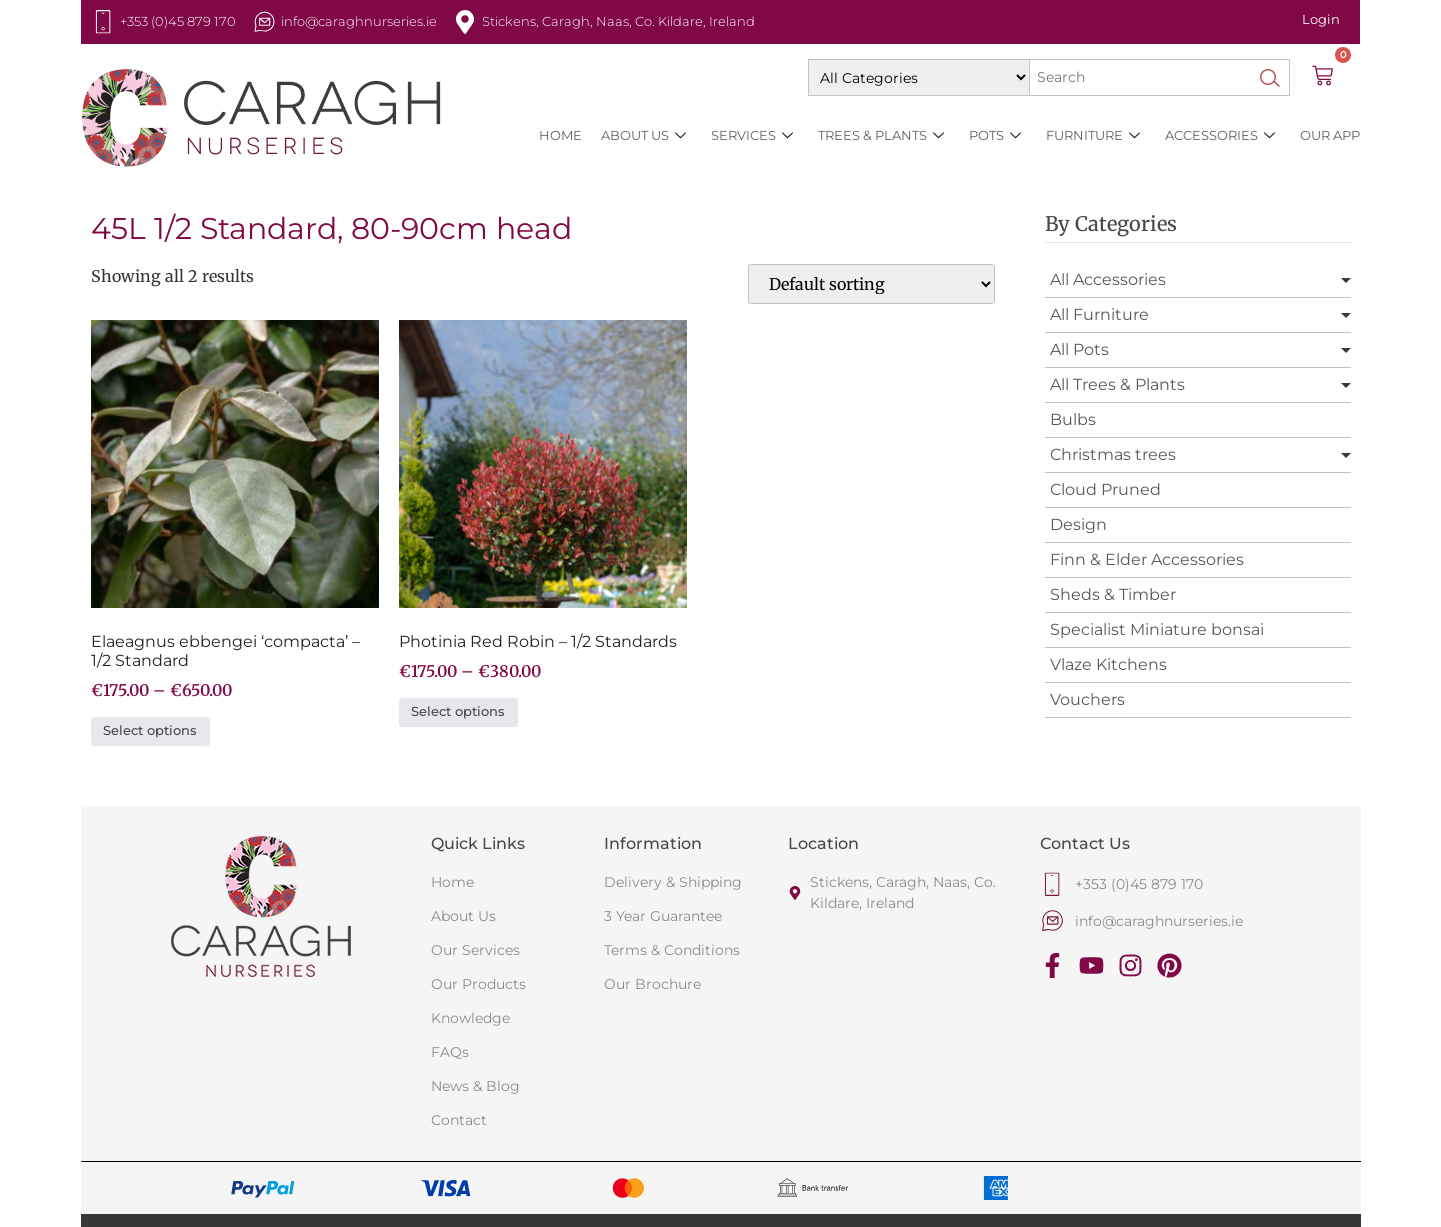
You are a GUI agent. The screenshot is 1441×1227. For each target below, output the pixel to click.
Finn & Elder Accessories (1147, 559)
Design (1078, 524)
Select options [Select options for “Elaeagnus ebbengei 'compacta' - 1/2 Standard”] (150, 730)
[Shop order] (871, 284)
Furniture (1093, 135)
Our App (1330, 135)
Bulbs (1073, 419)
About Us (643, 135)
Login (1321, 19)
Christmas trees (1113, 454)
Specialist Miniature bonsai (1157, 629)
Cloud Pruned (1105, 489)
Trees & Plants (881, 135)
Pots (995, 135)
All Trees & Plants (1117, 384)
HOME (560, 135)
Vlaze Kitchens (1108, 664)
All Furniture (1099, 314)
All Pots (1079, 349)
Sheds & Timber (1113, 594)
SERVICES (752, 135)
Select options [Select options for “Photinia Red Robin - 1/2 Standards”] (458, 711)
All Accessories (1108, 279)
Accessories (1220, 135)
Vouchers (1087, 699)
